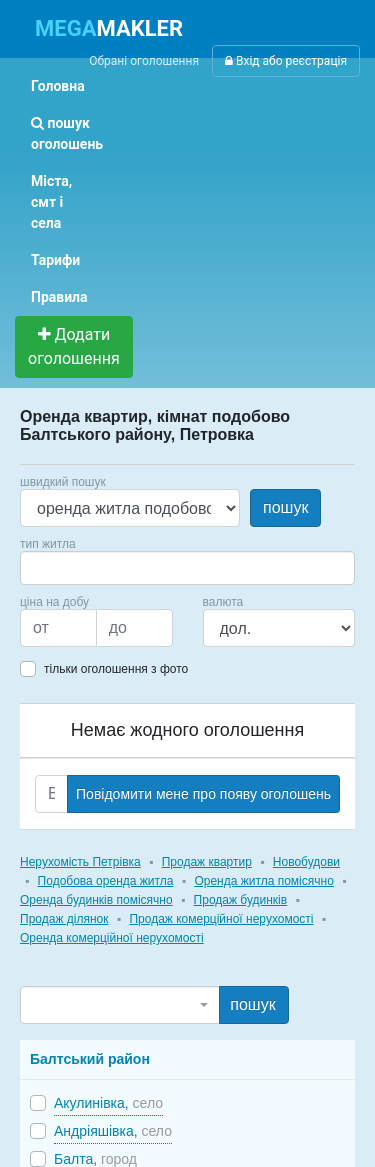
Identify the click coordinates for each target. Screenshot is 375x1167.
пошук (285, 507)
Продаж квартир (207, 862)
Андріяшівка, (113, 1131)
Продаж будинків (241, 900)
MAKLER (109, 28)
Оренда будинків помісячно (96, 900)
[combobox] (187, 568)
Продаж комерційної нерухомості (221, 919)
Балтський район (90, 1059)
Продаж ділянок (64, 919)
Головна (58, 86)
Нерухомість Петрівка (80, 862)
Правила (59, 297)
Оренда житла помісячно (263, 881)
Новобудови (306, 862)
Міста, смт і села (51, 202)
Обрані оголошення (144, 61)
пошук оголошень (67, 133)
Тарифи (55, 260)
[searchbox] (56, 568)
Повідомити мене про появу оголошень (203, 794)
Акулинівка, (108, 1103)
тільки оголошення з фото (116, 669)
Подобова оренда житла (106, 881)
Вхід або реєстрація (286, 61)
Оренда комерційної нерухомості (112, 938)
